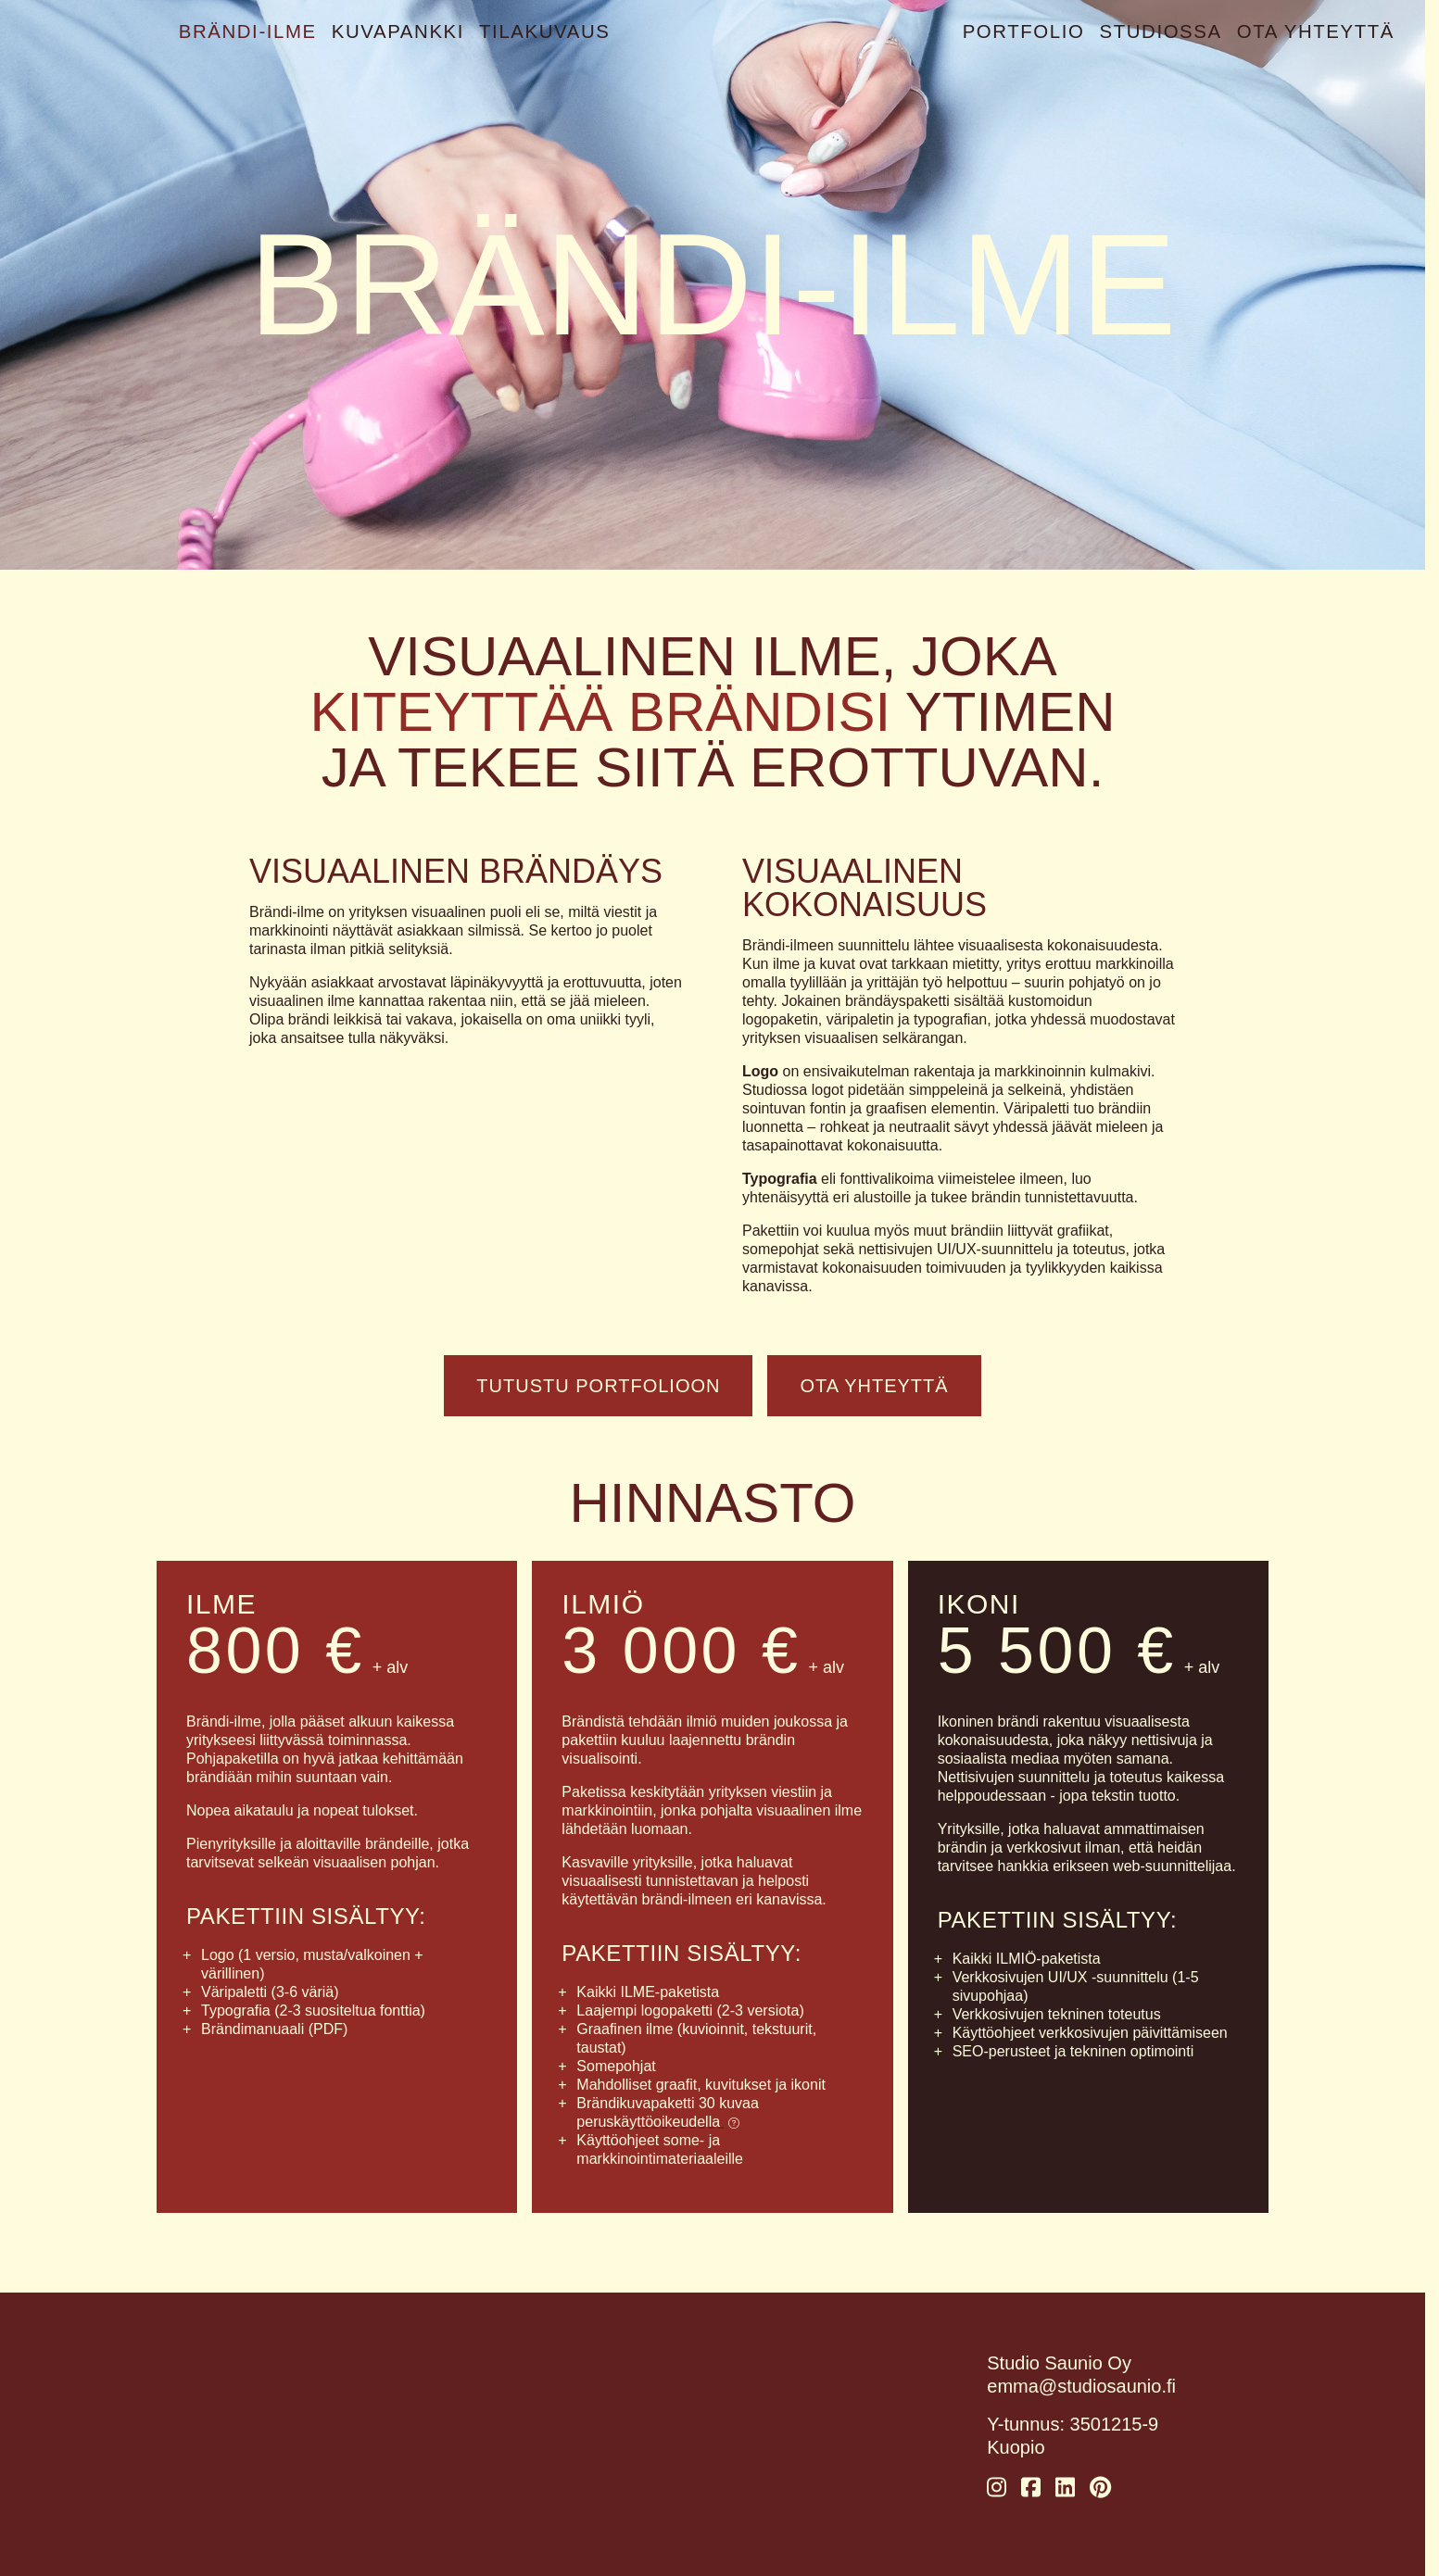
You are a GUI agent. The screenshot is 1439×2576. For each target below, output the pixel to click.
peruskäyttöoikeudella (657, 2122)
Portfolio (1029, 31)
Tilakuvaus (539, 31)
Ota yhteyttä (1317, 31)
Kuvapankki (395, 31)
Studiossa (1164, 31)
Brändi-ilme (247, 31)
